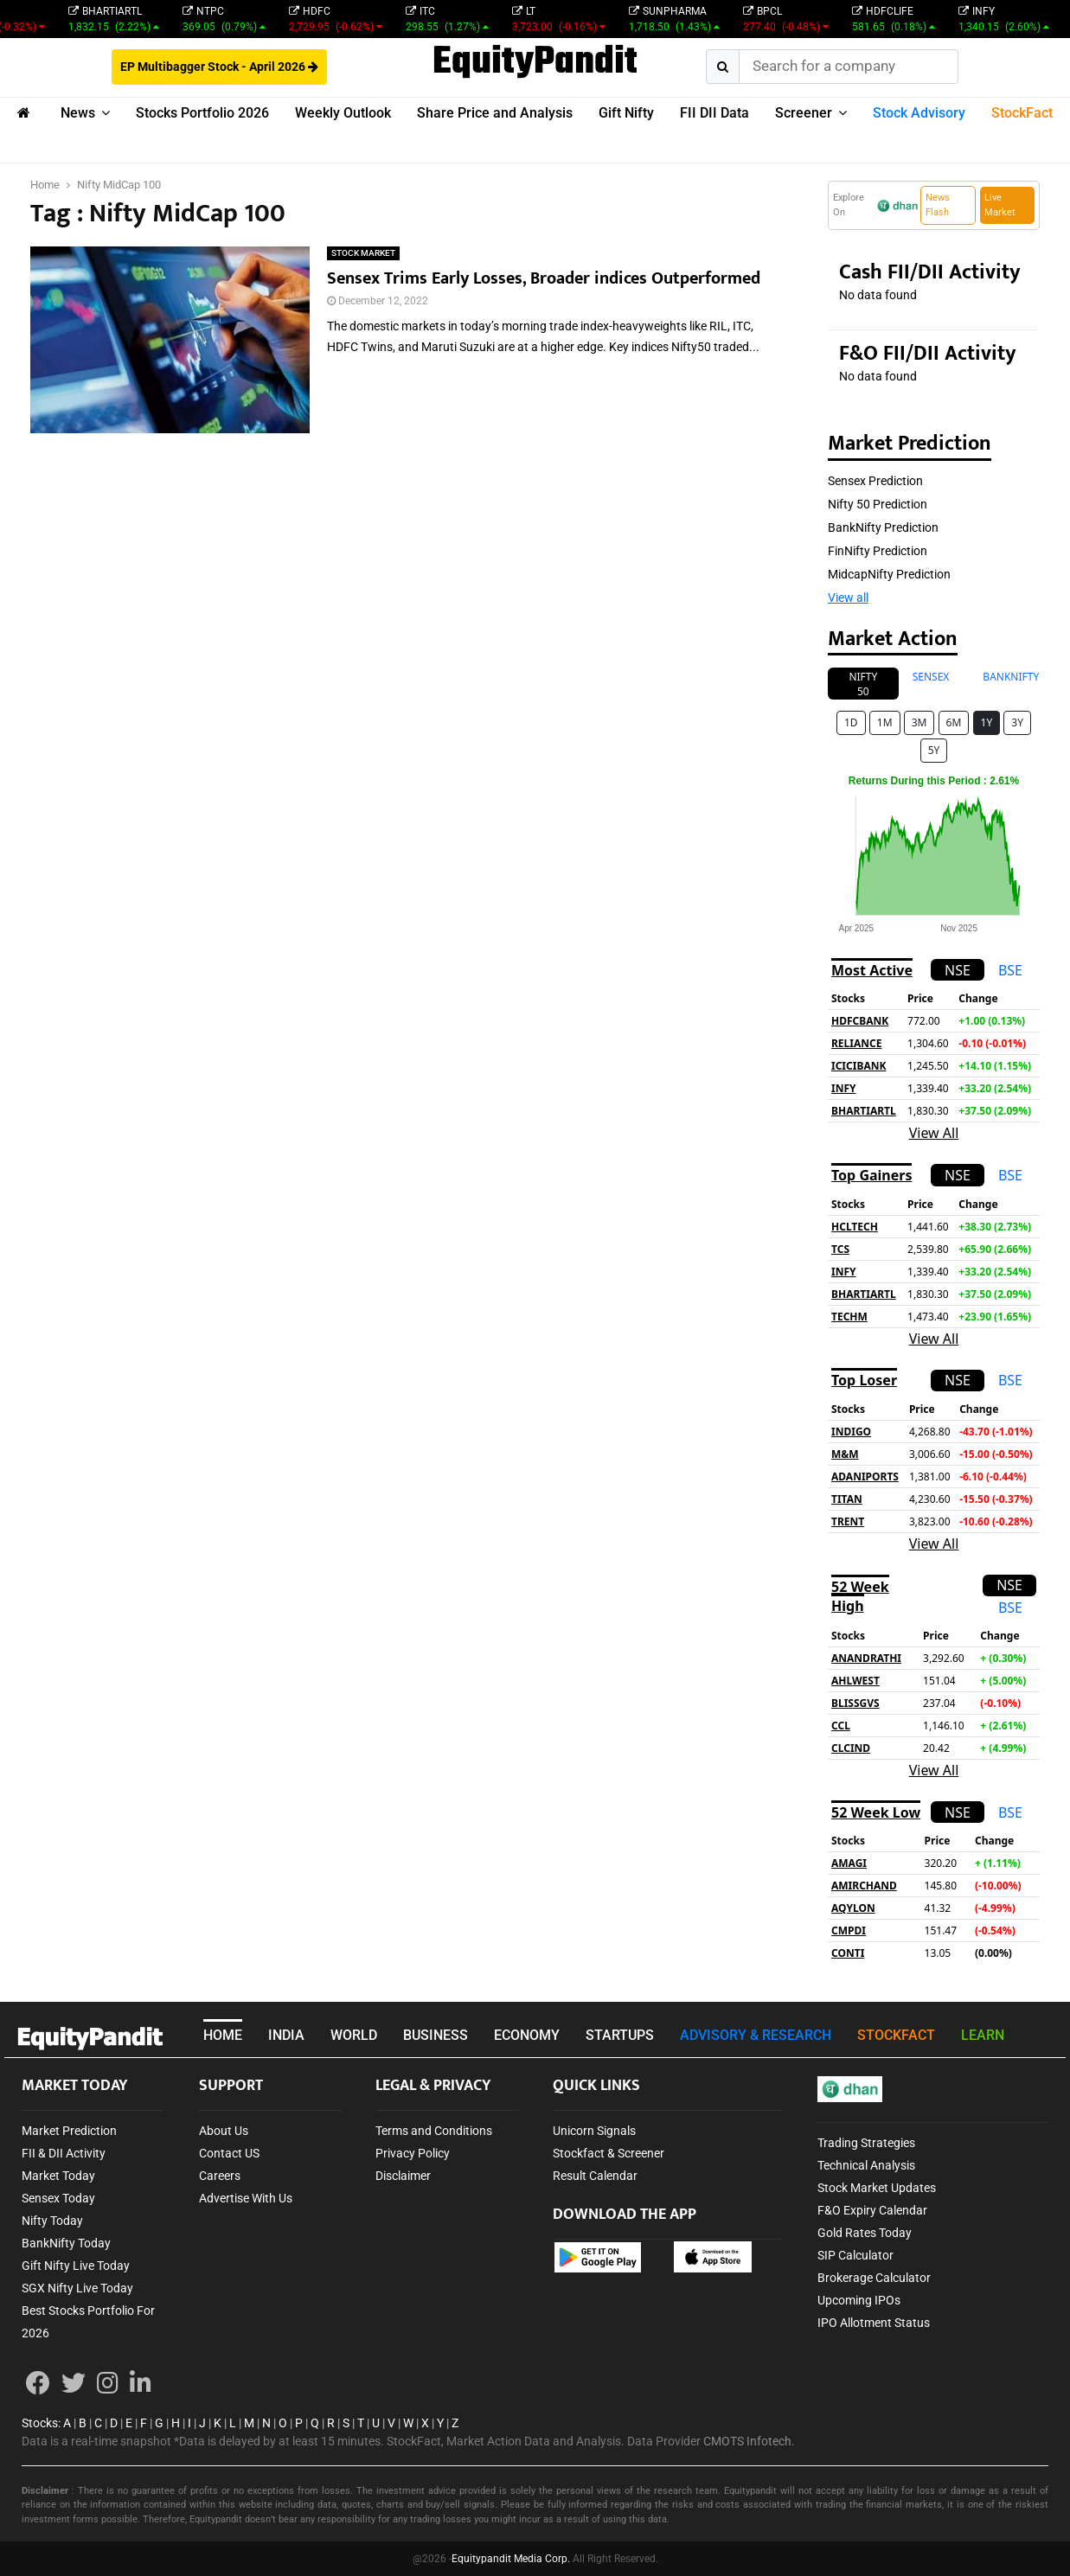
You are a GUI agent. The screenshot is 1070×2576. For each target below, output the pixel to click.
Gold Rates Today (864, 2233)
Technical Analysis (866, 2165)
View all (848, 597)
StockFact (1022, 113)
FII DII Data (714, 113)
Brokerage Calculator (874, 2278)
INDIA (286, 2035)
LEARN (982, 2035)
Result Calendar (595, 2176)
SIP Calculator (855, 2255)
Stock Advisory (919, 113)
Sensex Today (58, 2198)
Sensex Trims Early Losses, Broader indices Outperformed (543, 278)
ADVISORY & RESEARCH (755, 2035)
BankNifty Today (66, 2243)
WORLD (353, 2035)
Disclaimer (403, 2176)
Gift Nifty (626, 113)
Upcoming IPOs (858, 2300)
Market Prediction (69, 2131)
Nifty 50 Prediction (877, 504)
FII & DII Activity (64, 2153)
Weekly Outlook (343, 113)
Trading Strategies (866, 2143)
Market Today (58, 2176)
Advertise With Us (245, 2198)
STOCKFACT (896, 2035)
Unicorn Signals (594, 2131)
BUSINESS (435, 2035)
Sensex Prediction (875, 481)
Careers (219, 2176)
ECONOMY (527, 2035)
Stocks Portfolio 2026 (202, 113)
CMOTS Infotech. (749, 2441)
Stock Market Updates (876, 2188)
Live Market (1000, 205)
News (78, 113)
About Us (223, 2131)
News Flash (938, 205)
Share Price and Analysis (495, 113)
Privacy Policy (412, 2153)
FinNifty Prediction (877, 551)
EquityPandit (535, 63)
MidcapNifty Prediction (889, 574)
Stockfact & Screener (608, 2153)
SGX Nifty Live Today (77, 2288)
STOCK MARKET (363, 253)
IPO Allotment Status (873, 2323)
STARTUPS (620, 2035)
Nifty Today (52, 2221)
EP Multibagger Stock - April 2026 (219, 67)
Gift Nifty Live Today (76, 2265)
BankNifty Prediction (883, 527)
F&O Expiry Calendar (872, 2210)
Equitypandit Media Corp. (511, 2559)
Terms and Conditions (433, 2131)
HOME (222, 2035)
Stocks (40, 2423)
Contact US (229, 2153)
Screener (803, 113)
